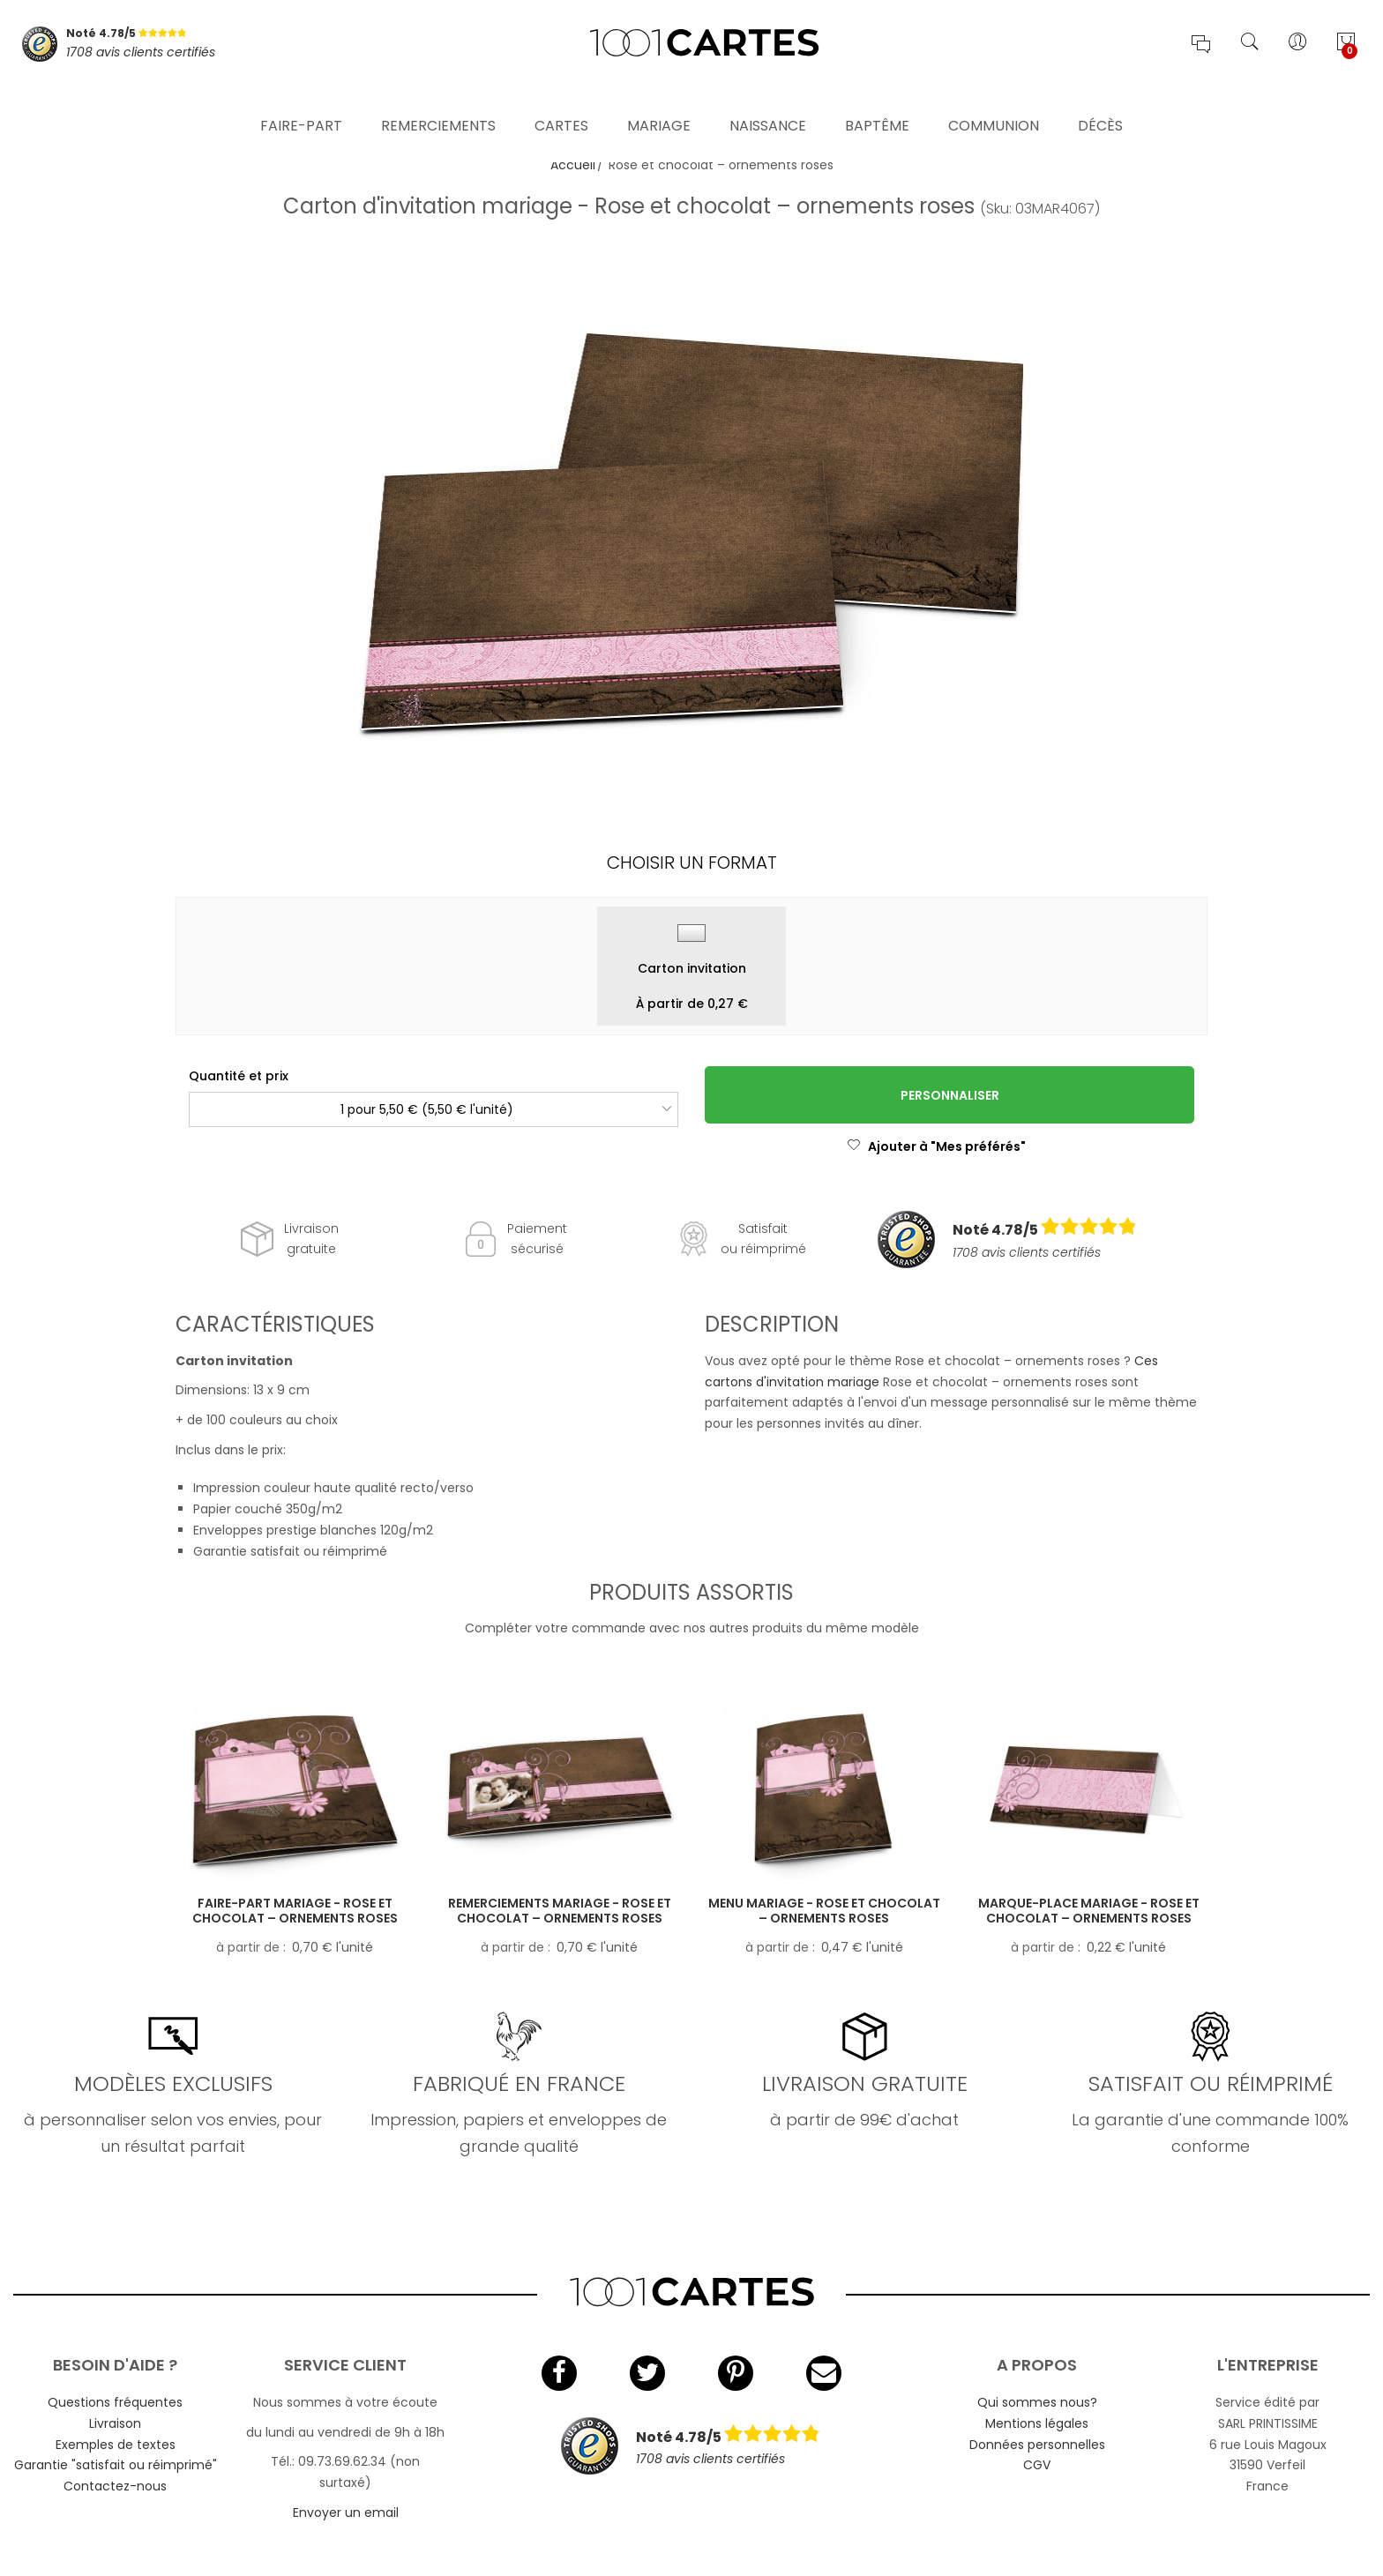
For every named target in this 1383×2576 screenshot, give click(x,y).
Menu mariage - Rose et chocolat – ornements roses (824, 1910)
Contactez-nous (115, 2486)
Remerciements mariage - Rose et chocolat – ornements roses (559, 1910)
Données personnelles (1037, 2444)
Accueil (572, 165)
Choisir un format (692, 862)
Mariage (659, 101)
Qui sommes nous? (1037, 2402)
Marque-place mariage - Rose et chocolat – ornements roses (1089, 1910)
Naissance (767, 101)
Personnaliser (950, 1095)
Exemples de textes (116, 2444)
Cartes (561, 101)
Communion (993, 101)
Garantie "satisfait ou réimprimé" (115, 2465)
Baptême (877, 101)
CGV (1036, 2465)
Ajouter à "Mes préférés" (936, 1146)
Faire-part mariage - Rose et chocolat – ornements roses (295, 1910)
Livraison (115, 2423)
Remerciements (438, 101)
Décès (1100, 101)
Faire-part (301, 101)
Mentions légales (1036, 2423)
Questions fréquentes (115, 2402)
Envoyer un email (346, 2512)
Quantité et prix (238, 1076)
